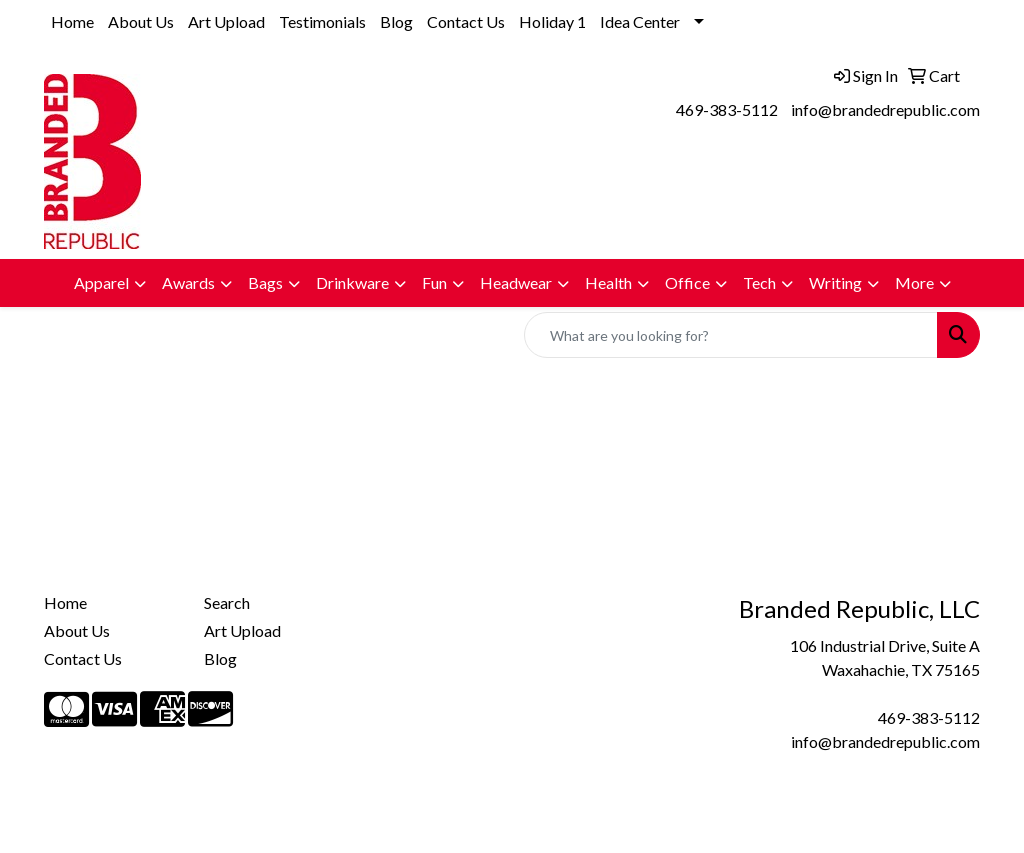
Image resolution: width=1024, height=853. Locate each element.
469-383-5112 (727, 109)
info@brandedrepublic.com (885, 109)
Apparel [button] (101, 282)
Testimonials (322, 21)
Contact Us (466, 21)
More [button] (914, 282)
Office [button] (687, 282)
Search (227, 602)
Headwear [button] (516, 282)
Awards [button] (188, 282)
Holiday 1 (552, 21)
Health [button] (608, 282)
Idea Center (640, 21)
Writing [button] (835, 282)
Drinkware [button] (352, 282)
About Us (141, 21)
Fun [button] (434, 282)
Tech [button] (759, 282)
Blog (396, 21)
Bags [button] (265, 282)
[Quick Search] (731, 335)
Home (72, 21)
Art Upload (226, 21)
